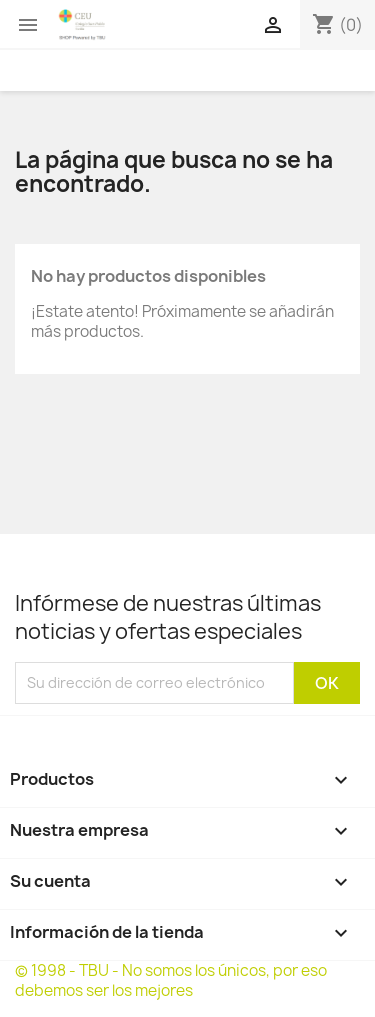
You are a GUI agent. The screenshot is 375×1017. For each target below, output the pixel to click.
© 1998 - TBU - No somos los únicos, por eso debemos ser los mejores (171, 980)
